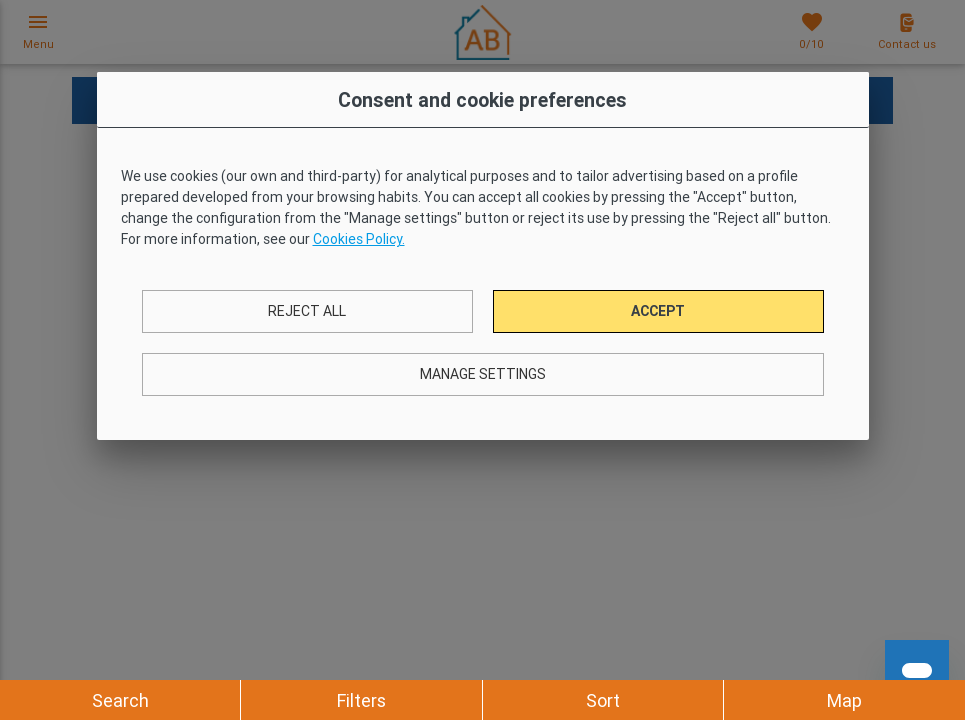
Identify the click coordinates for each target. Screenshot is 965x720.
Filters (361, 700)
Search (120, 700)
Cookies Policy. (359, 239)
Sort (603, 700)
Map (844, 700)
